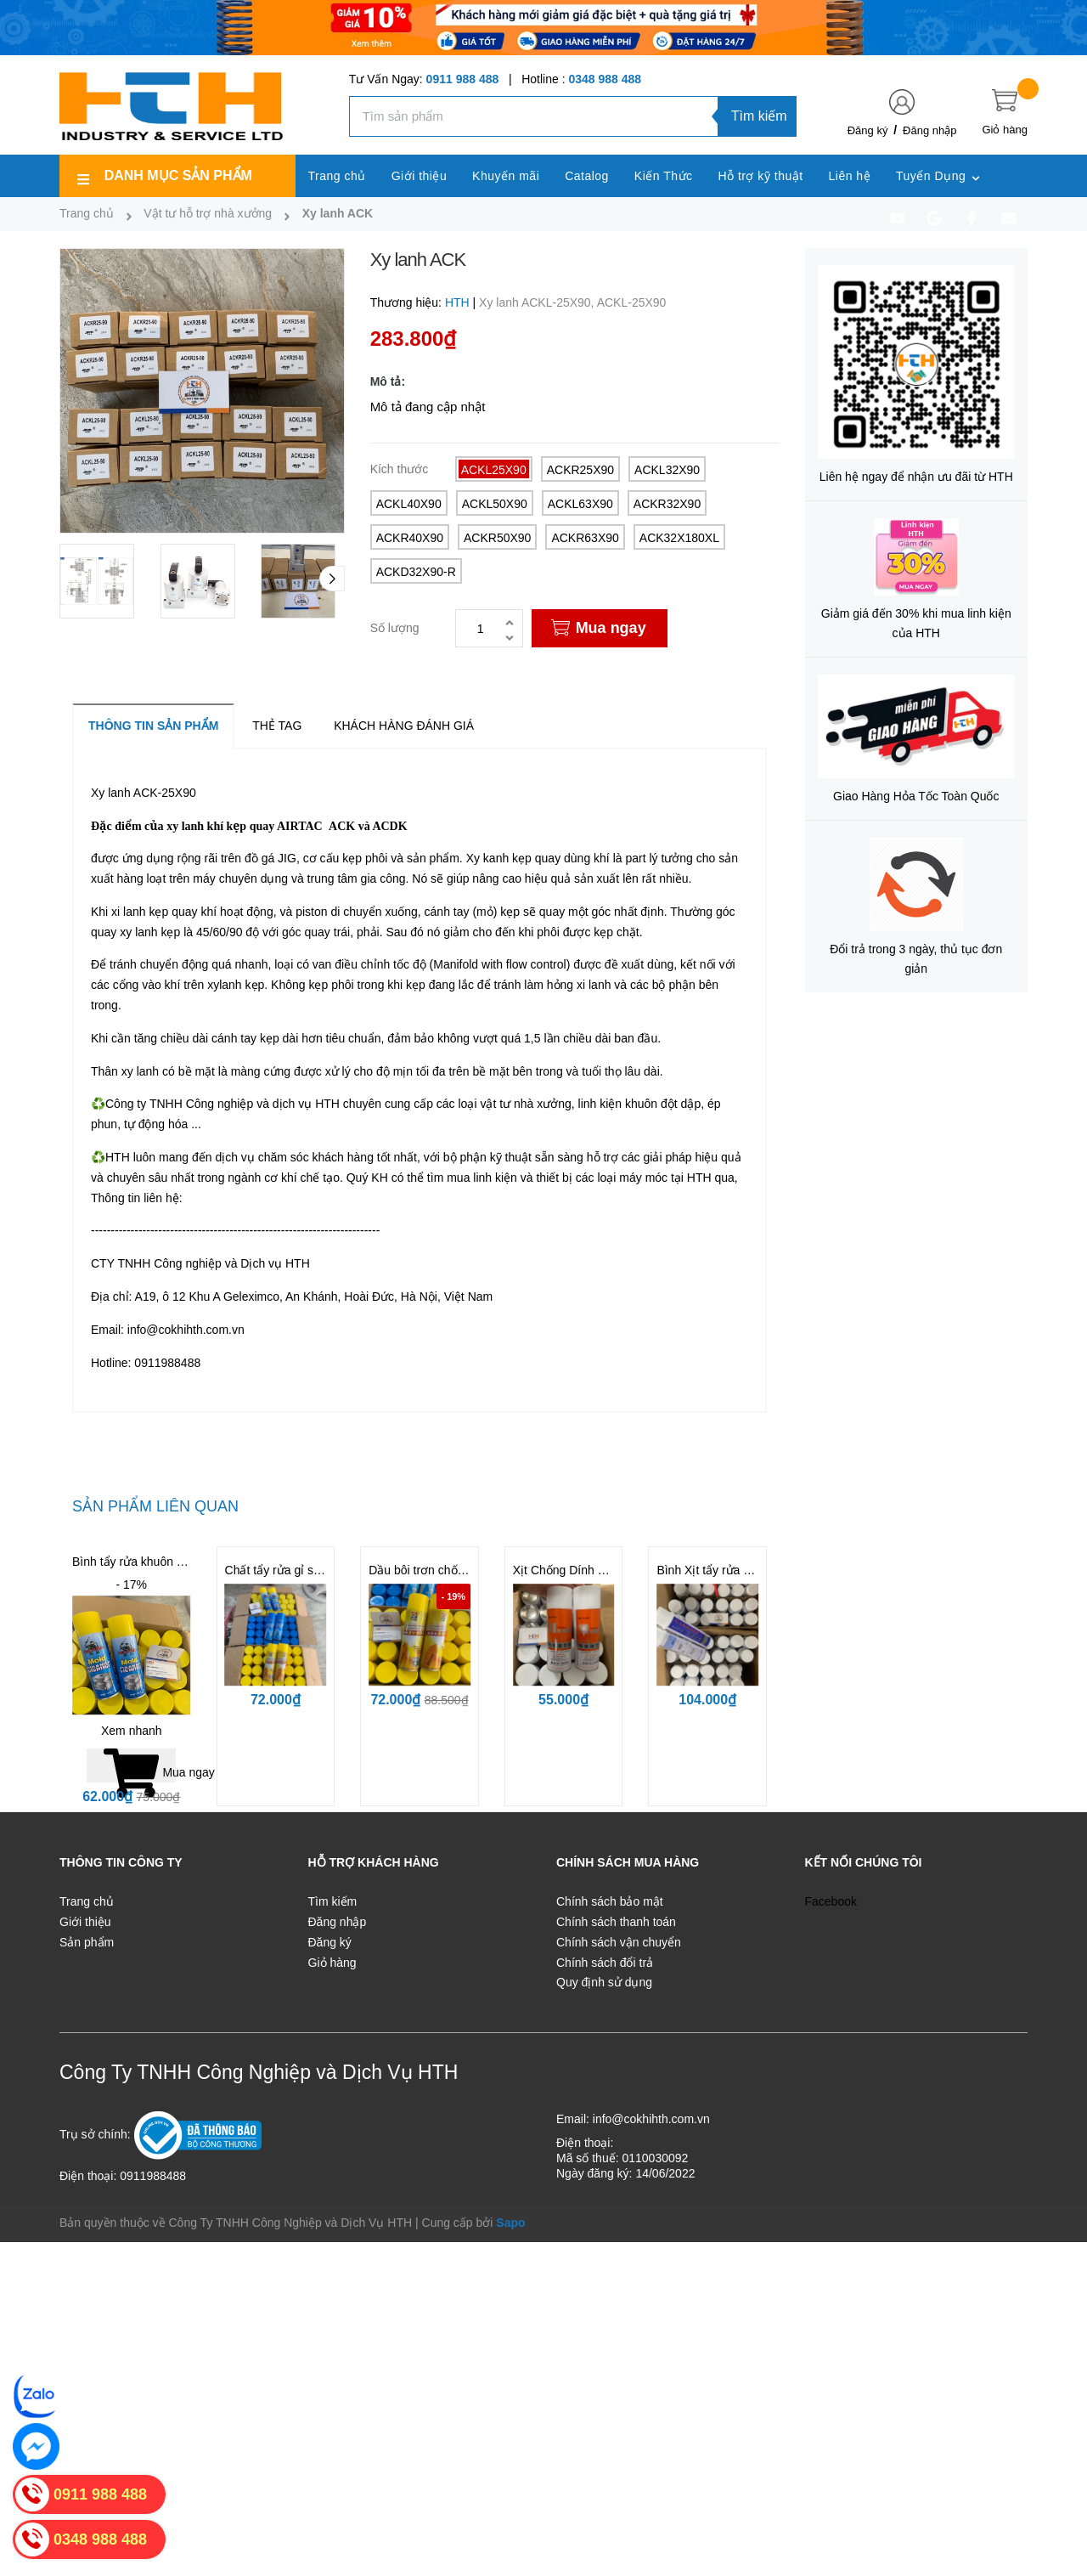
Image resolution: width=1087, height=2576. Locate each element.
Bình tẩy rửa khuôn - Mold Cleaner (163, 1561)
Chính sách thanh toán (616, 1922)
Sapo (510, 2222)
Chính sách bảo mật (609, 1901)
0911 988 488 (462, 79)
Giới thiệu (85, 1922)
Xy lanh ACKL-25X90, (538, 302)
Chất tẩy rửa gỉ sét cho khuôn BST (316, 1570)
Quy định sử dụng (604, 1982)
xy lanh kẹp (150, 932)
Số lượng (395, 628)
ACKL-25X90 (632, 302)
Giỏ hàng (332, 1962)
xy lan (181, 826)
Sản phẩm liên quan (155, 1506)
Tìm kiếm (759, 116)
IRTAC (304, 826)
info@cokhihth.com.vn (186, 1329)
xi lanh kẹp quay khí (162, 911)
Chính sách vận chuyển (618, 1942)
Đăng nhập (929, 130)
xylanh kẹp (235, 984)
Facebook (831, 1901)
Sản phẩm (86, 1942)
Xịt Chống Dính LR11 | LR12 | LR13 (607, 1570)
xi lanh (594, 984)
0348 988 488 (604, 79)
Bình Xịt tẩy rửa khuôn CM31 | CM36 (754, 1570)
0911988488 (167, 1363)
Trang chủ (86, 1901)
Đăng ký (868, 130)
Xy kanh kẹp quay (513, 858)
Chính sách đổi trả (604, 1962)
